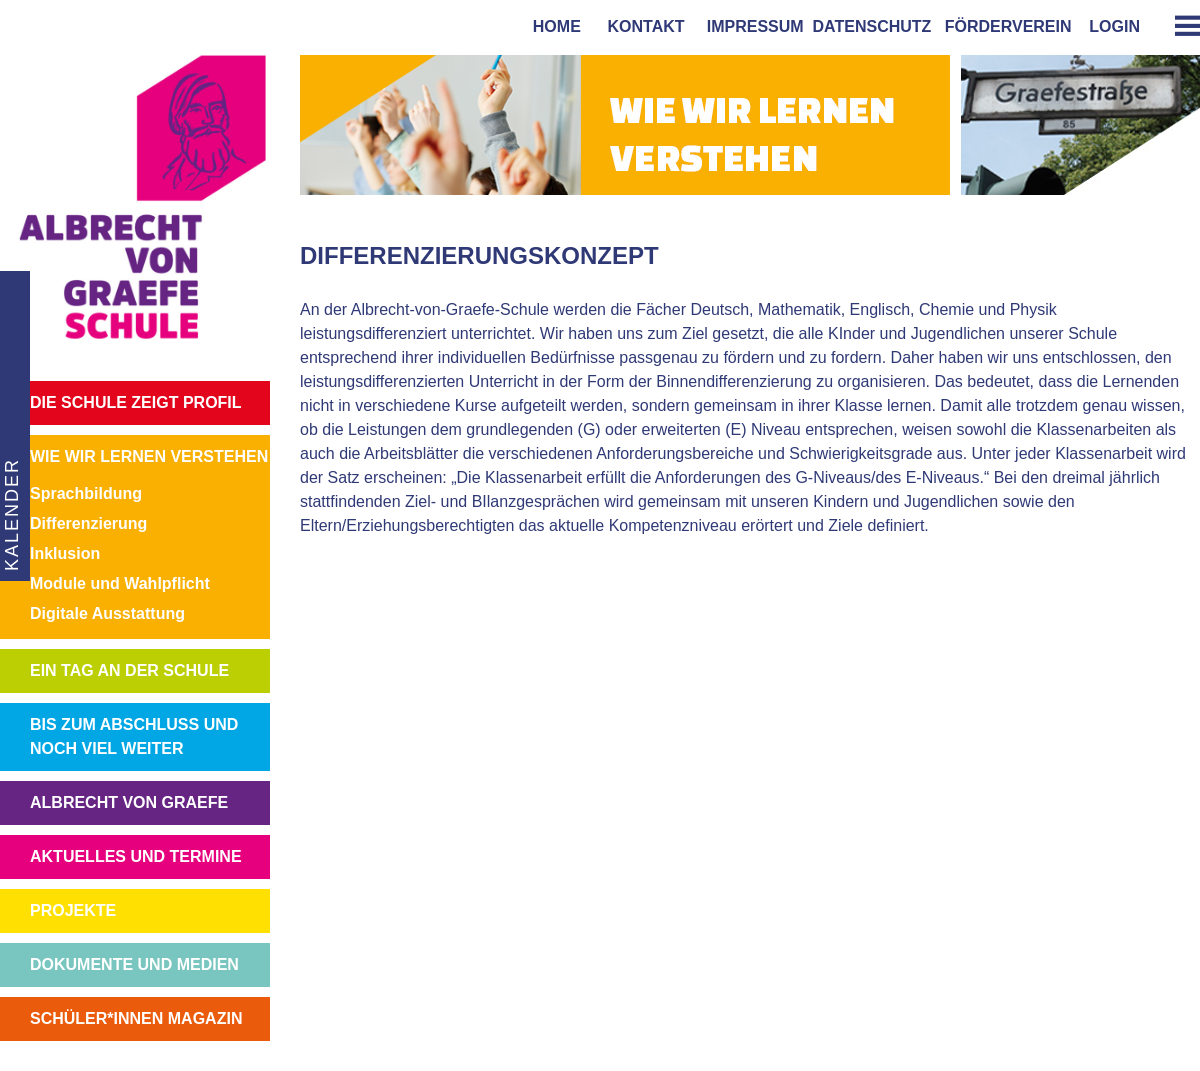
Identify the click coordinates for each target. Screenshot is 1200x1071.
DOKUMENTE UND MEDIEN (134, 964)
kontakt (642, 26)
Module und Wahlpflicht (120, 583)
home (552, 26)
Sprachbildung (86, 493)
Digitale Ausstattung (107, 613)
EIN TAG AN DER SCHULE (129, 670)
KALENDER (10, 514)
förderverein (1004, 26)
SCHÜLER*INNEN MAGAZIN (136, 1018)
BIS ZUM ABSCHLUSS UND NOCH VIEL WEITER (134, 736)
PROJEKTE (73, 910)
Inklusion (65, 553)
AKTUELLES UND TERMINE (136, 856)
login (1114, 26)
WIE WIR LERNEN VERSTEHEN (149, 456)
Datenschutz (872, 26)
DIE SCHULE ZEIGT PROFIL (136, 402)
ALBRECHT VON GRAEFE (129, 802)
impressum (751, 26)
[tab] (1180, 25)
